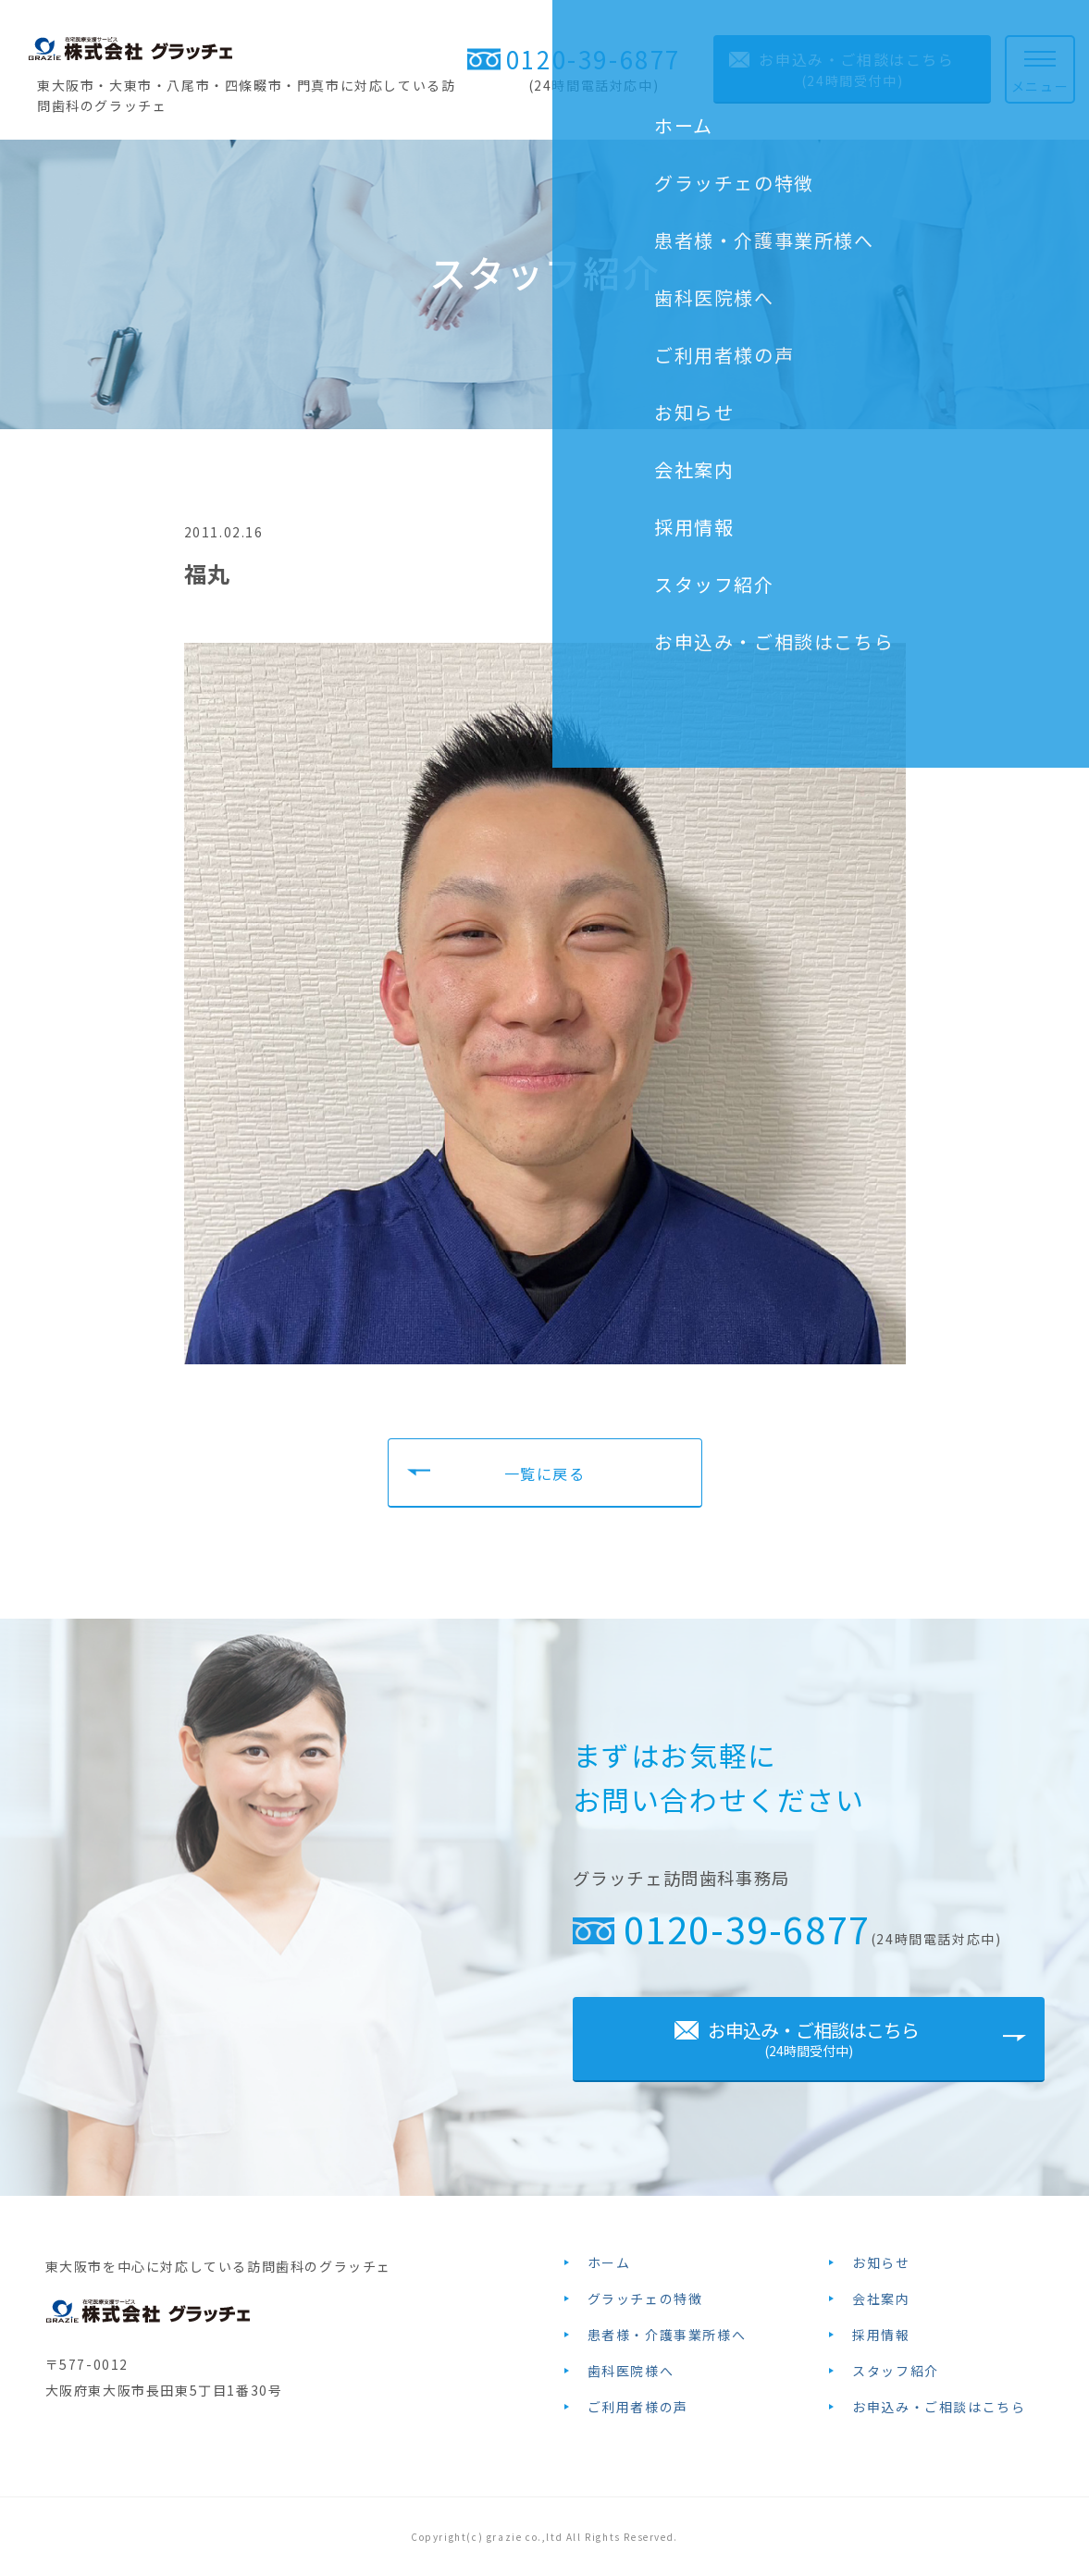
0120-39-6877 (593, 59)
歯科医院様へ (631, 2370)
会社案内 (881, 2298)
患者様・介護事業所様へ (667, 2334)
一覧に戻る (545, 1473)
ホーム (609, 2262)
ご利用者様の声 (638, 2406)
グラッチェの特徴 (645, 2298)
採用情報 (881, 2334)
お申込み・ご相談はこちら (938, 2406)
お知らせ (881, 2262)
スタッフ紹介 (895, 2370)
